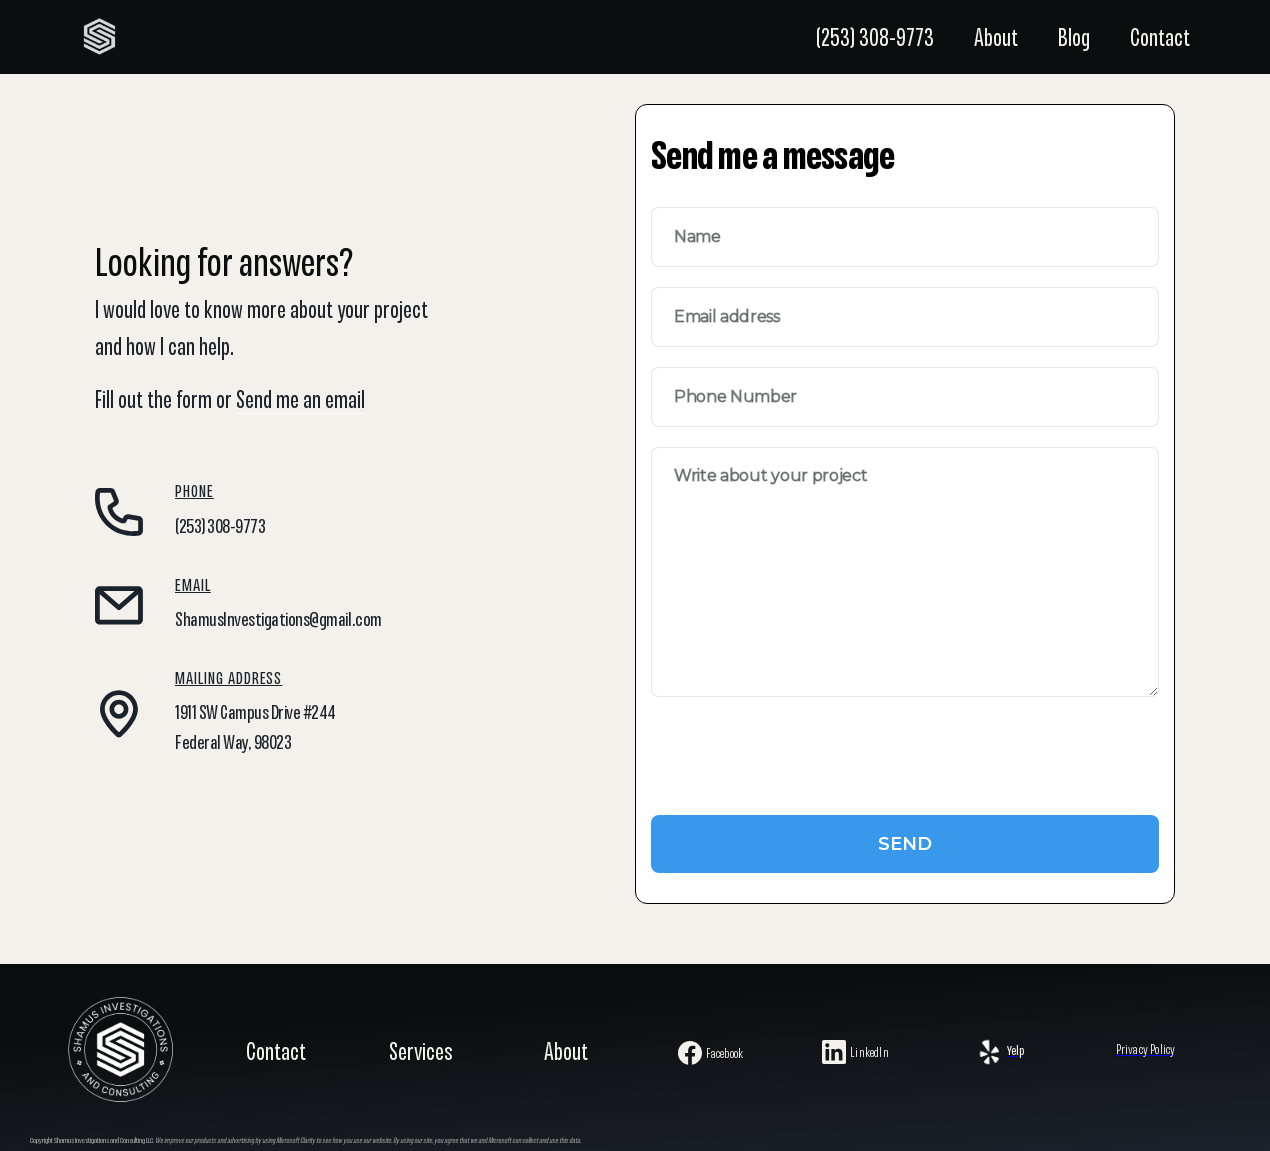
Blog (1074, 40)
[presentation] (803, 768)
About (996, 40)
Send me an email (300, 402)
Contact (1160, 40)
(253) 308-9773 (875, 40)
